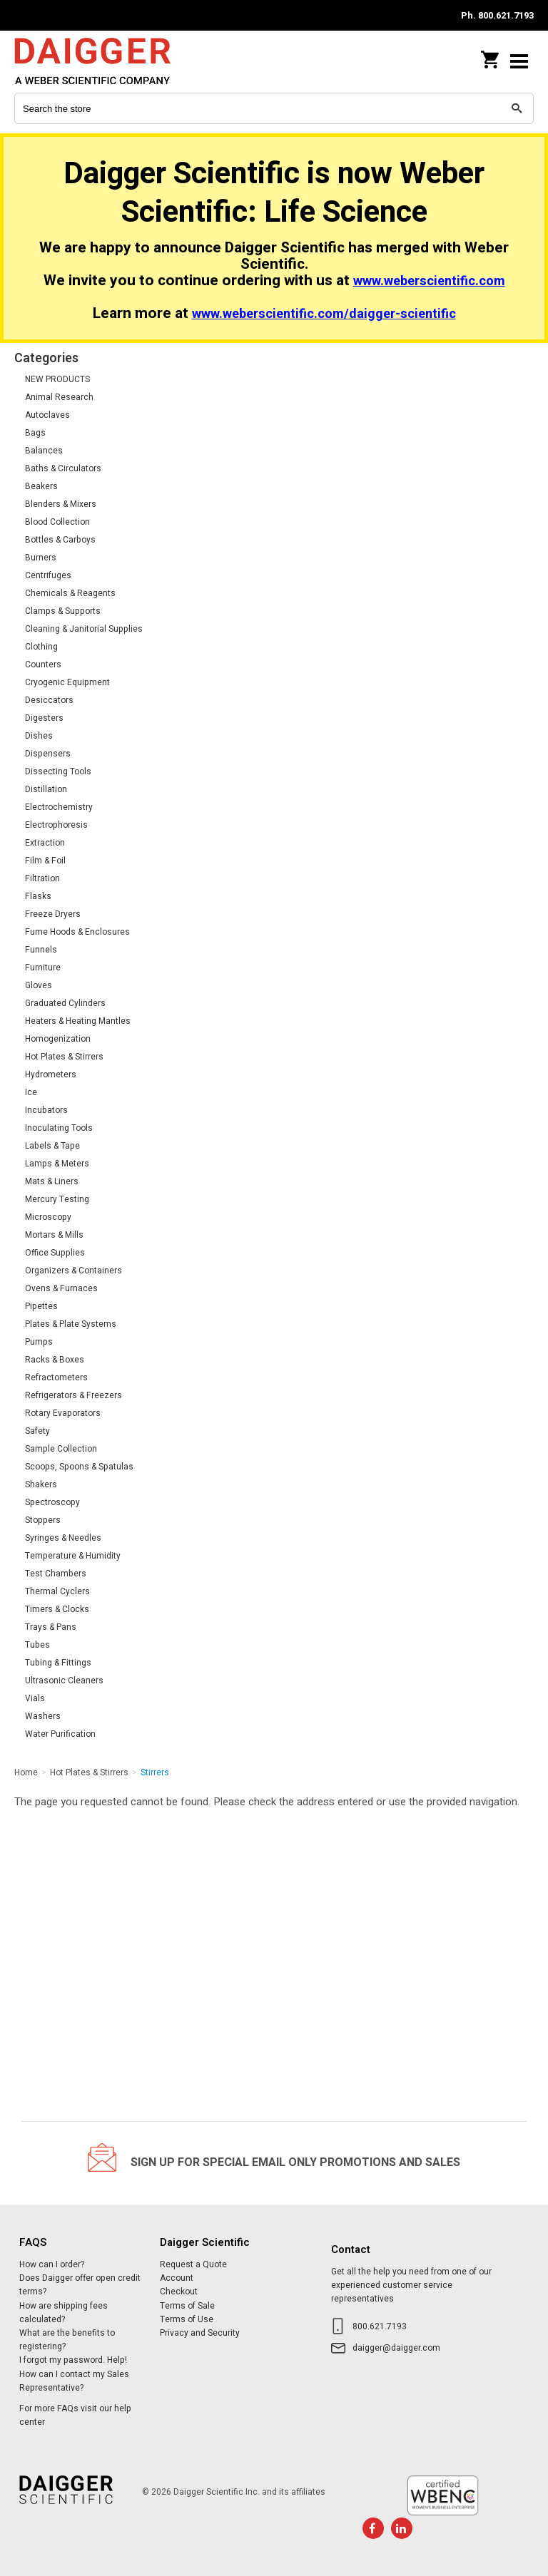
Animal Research (59, 397)
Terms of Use (186, 2319)
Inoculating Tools (59, 1128)
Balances (44, 450)
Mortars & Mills (54, 1234)
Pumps (39, 1341)
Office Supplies (55, 1252)
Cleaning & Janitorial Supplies (84, 628)
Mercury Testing (57, 1199)
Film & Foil (45, 860)
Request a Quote (193, 2264)
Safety (37, 1431)
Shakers (41, 1484)
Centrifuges (48, 575)
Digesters (44, 718)
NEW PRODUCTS (57, 379)
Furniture (43, 967)
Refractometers (56, 1377)
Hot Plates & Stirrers (64, 1056)
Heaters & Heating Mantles (78, 1021)
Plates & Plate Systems (70, 1324)
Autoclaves (47, 415)
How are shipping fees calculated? (63, 2312)
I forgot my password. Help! (73, 2360)
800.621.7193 (379, 2326)
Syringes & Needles (63, 1537)
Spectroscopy (52, 1502)
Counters (43, 664)
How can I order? (51, 2264)
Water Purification (60, 1734)
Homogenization (58, 1038)
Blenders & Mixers (60, 504)
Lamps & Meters (57, 1163)
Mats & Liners (51, 1181)
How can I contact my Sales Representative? (74, 2381)
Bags (35, 432)
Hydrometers (50, 1074)
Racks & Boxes (54, 1359)
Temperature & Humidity (73, 1555)
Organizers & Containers (73, 1270)
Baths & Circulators (63, 468)
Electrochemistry (59, 807)
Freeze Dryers (53, 914)
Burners (40, 557)
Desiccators (49, 700)
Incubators (46, 1110)
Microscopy (48, 1217)
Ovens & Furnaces (61, 1288)
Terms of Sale (187, 2305)
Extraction (45, 842)
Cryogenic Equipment (67, 682)
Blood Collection (57, 521)
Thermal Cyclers (57, 1591)
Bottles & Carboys (60, 539)
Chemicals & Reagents (70, 593)
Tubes (37, 1644)
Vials (35, 1698)
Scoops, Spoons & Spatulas (79, 1466)
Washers (43, 1716)
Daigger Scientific (107, 61)
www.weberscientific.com (429, 281)
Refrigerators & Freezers (73, 1395)
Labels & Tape (52, 1145)
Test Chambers (55, 1573)
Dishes (39, 735)
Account (176, 2278)
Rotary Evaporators (63, 1413)
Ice (31, 1092)
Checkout (179, 2291)
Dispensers (48, 753)
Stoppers (43, 1520)
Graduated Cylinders (65, 1003)
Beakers (41, 486)
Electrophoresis (56, 825)
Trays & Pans (50, 1627)
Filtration (42, 878)
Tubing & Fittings (58, 1662)
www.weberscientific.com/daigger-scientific (324, 314)
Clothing (41, 646)
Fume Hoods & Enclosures (77, 931)
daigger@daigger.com (396, 2347)
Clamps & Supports (63, 611)
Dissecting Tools (58, 771)
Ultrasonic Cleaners (64, 1680)
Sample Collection (61, 1448)
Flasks (38, 896)
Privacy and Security (200, 2332)
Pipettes (41, 1306)
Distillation (46, 789)
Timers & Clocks (57, 1609)
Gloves (38, 985)
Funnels (41, 949)
